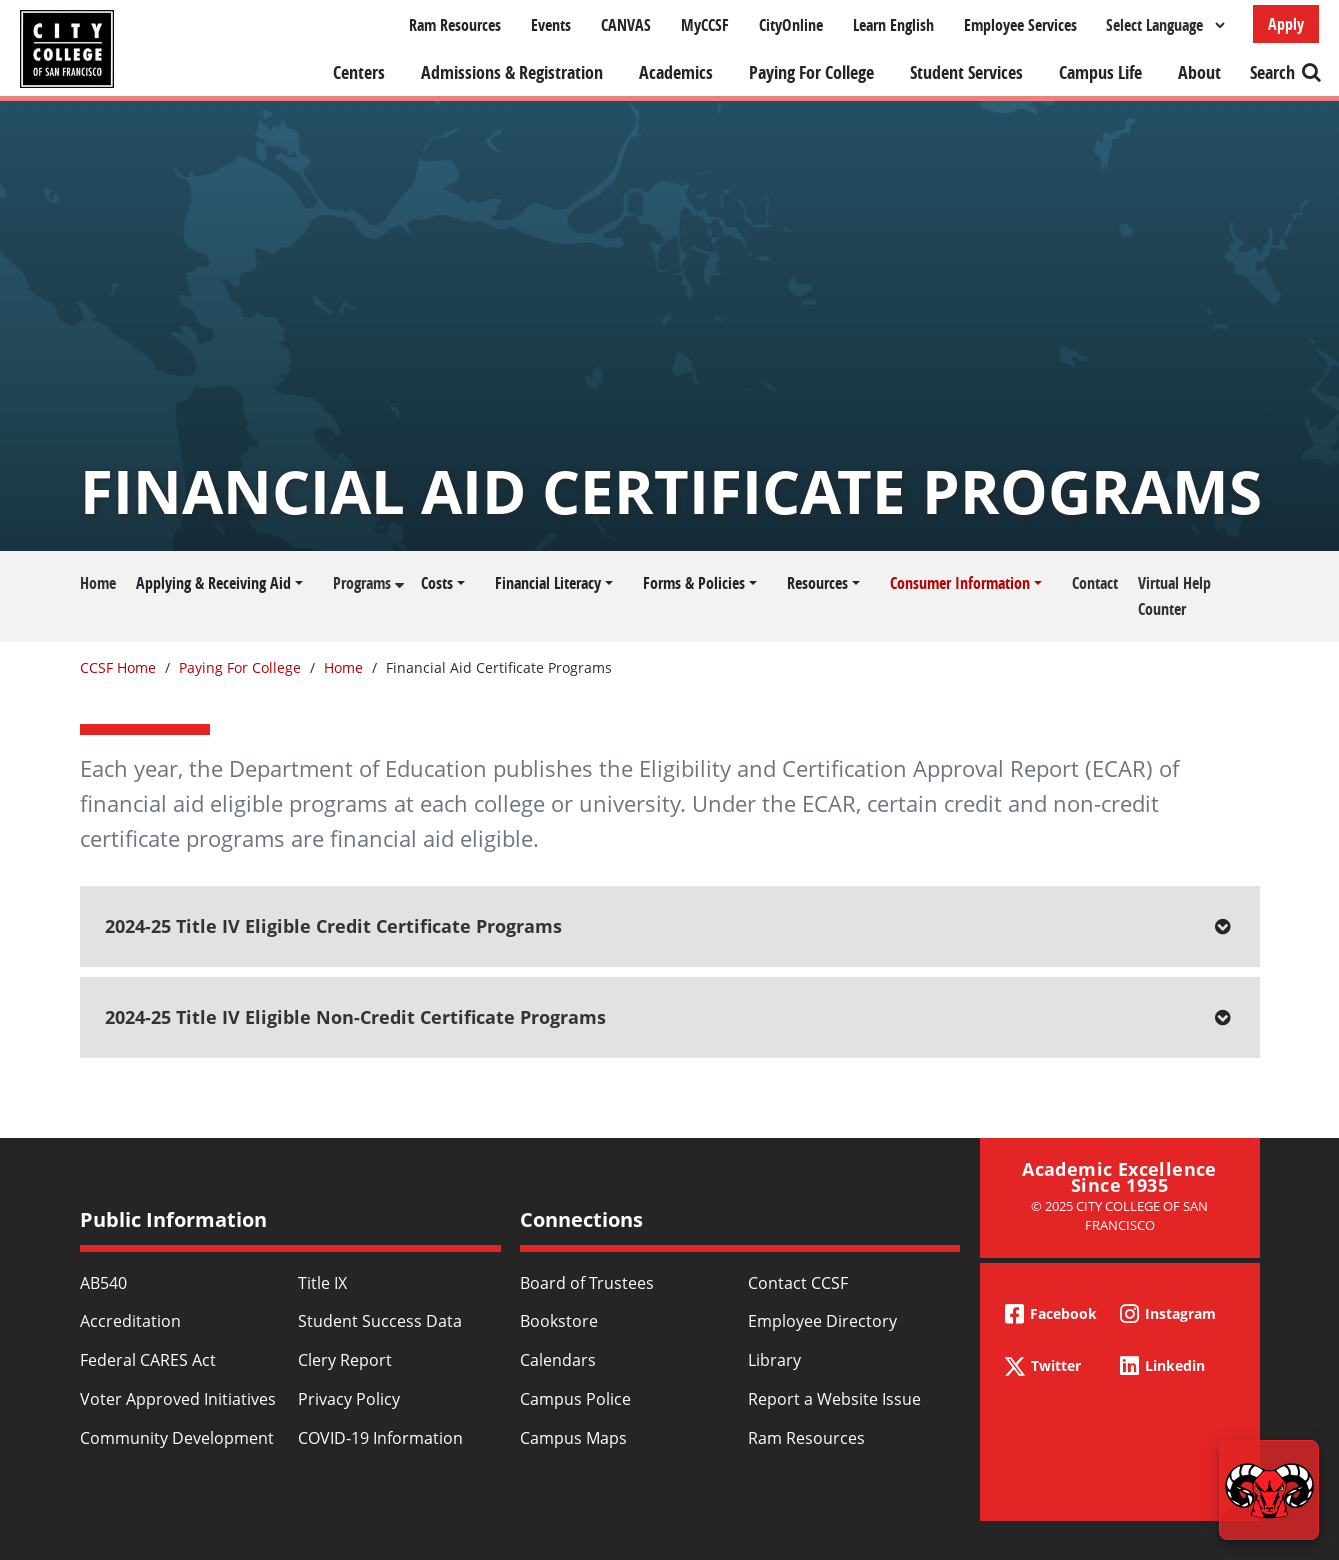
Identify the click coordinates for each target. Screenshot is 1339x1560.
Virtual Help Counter (1174, 596)
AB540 (103, 1283)
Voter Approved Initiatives (178, 1399)
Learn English (893, 25)
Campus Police (575, 1399)
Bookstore (559, 1321)
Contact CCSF (798, 1283)
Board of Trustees (587, 1283)
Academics (676, 72)
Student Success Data (380, 1321)
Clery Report (345, 1360)
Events (551, 25)
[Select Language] (1165, 25)
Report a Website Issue (834, 1399)
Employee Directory (822, 1321)
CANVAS (626, 25)
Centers (359, 72)
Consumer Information (960, 583)
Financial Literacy (548, 583)
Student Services (966, 72)
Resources (817, 583)
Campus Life (1100, 72)
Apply (1286, 24)
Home (98, 583)
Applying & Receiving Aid (213, 583)
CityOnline (791, 25)
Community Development (177, 1438)
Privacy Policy (349, 1399)
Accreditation (130, 1321)
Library (774, 1360)
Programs (362, 583)
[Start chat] (1269, 1490)
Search (1272, 72)
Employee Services (1020, 25)
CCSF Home (118, 667)
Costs (437, 583)
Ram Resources (455, 25)
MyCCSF (705, 25)
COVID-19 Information (380, 1438)
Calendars (558, 1360)
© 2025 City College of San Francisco (1119, 1215)
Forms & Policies (694, 583)
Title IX (322, 1283)
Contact (1095, 583)
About (1199, 72)
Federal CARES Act (148, 1360)
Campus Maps (573, 1438)
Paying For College (811, 72)
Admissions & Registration (512, 72)
